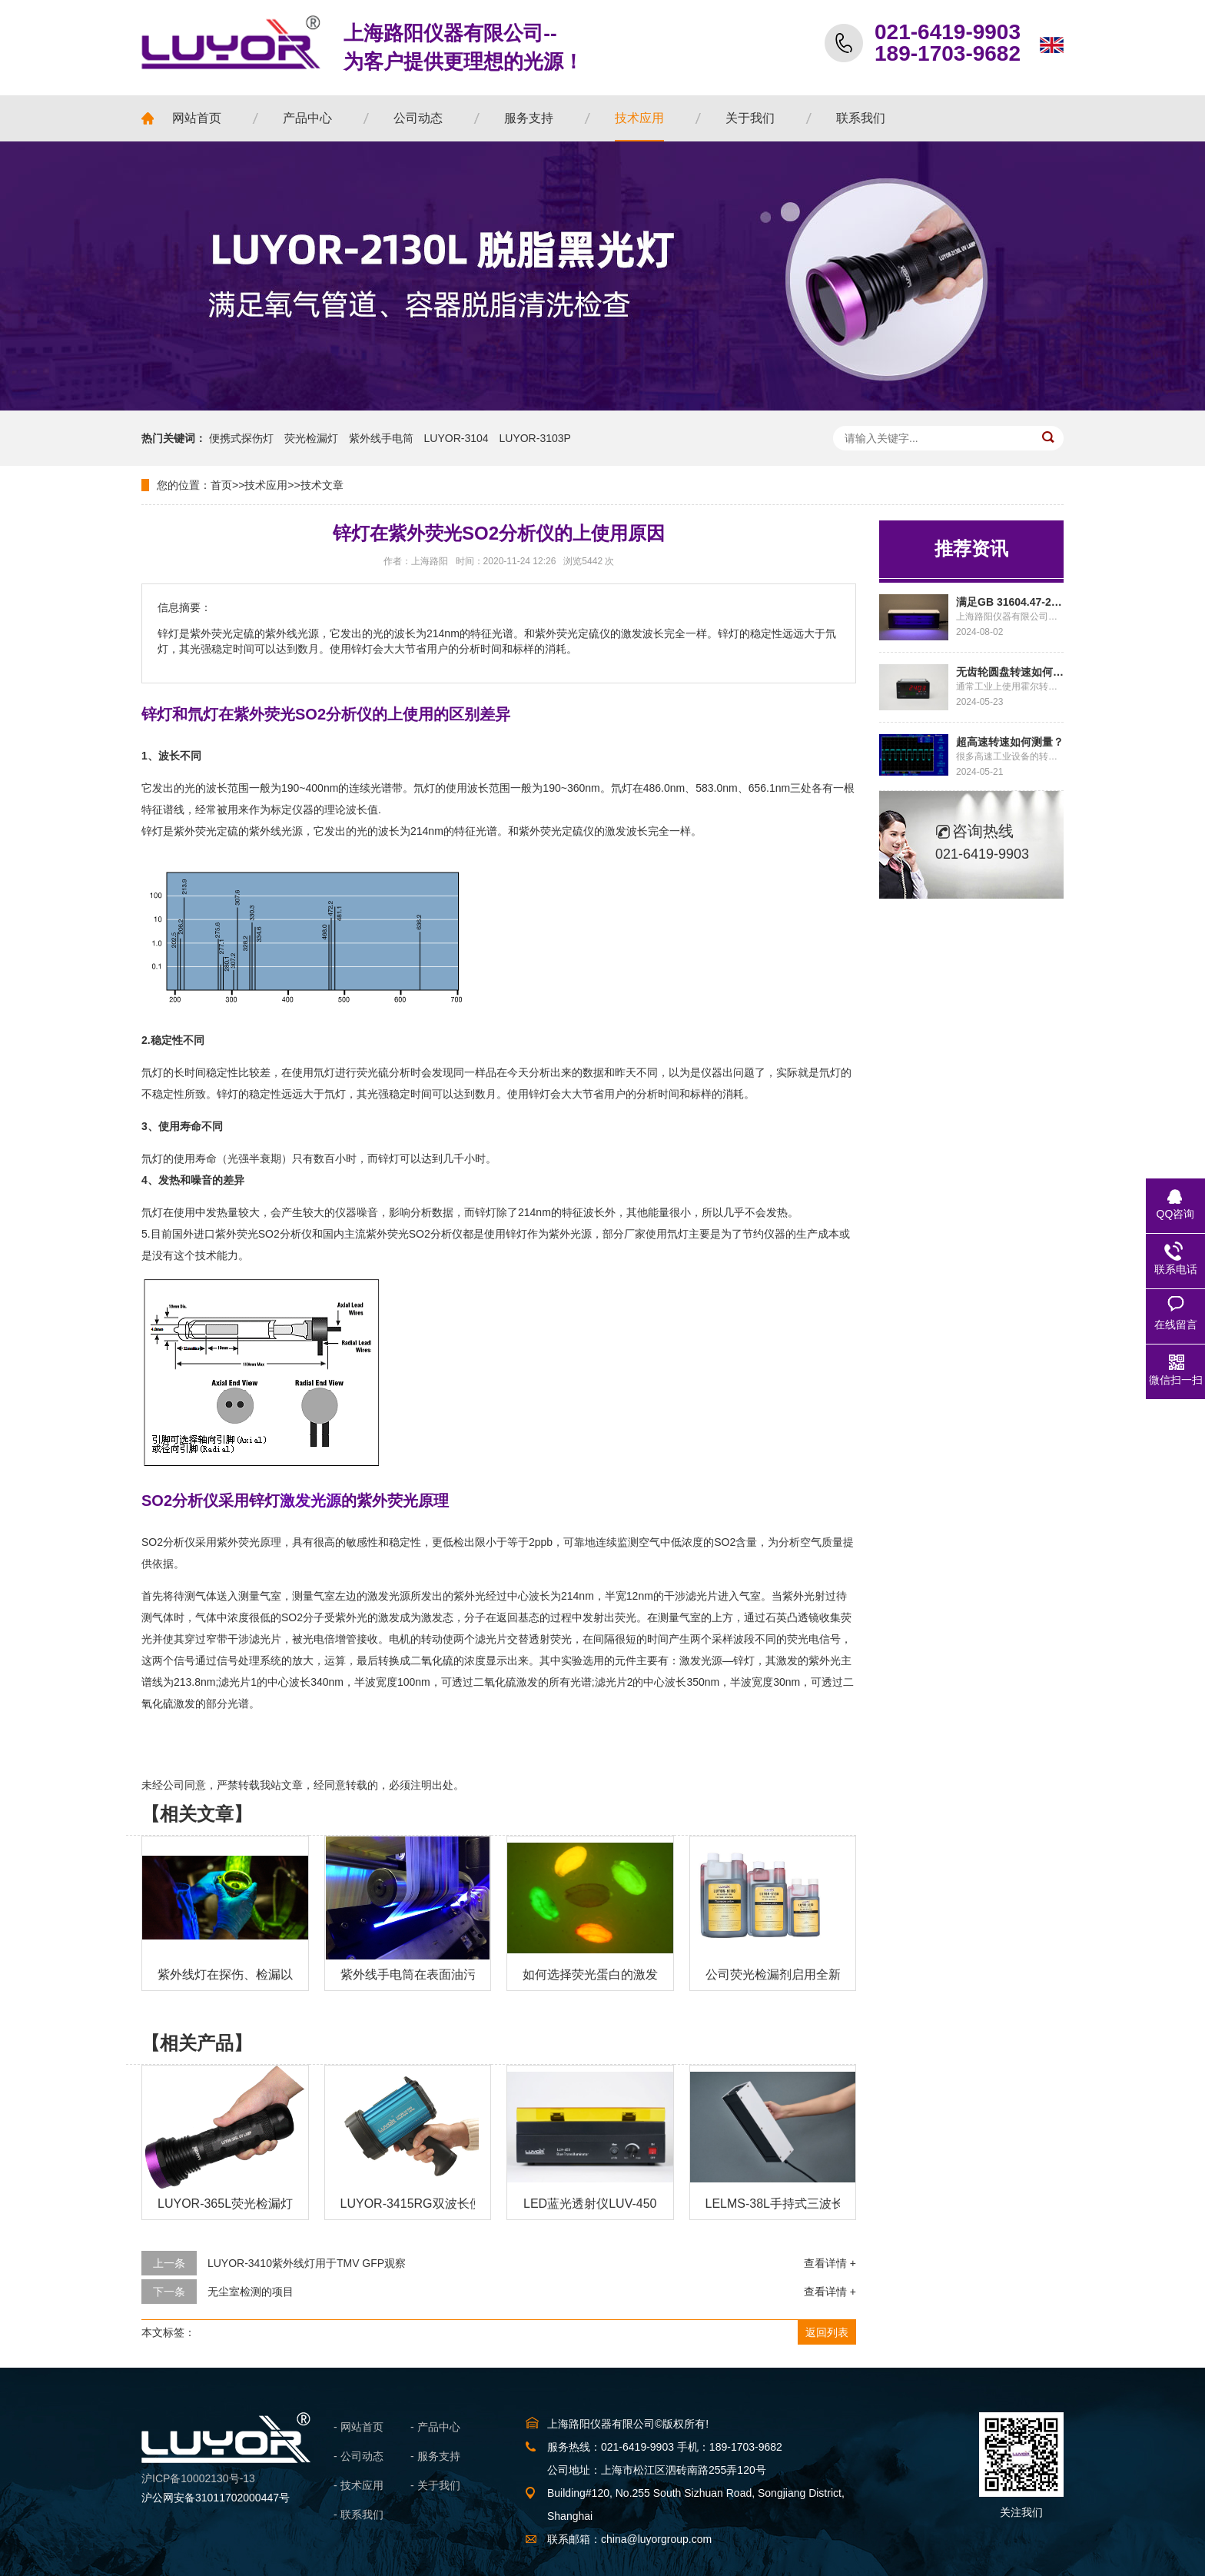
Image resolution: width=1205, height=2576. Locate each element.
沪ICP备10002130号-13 (198, 2478)
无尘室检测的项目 (250, 2291)
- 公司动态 (358, 2456)
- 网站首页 (358, 2427)
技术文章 (322, 485)
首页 (221, 485)
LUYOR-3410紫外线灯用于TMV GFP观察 (306, 2263)
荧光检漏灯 (311, 438)
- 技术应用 (358, 2485)
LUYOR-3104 (456, 438)
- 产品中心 (435, 2427)
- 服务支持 (435, 2456)
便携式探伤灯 (241, 438)
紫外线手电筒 (381, 438)
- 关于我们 (435, 2485)
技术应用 (265, 485)
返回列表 (826, 2332)
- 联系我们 (358, 2514)
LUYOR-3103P (535, 438)
